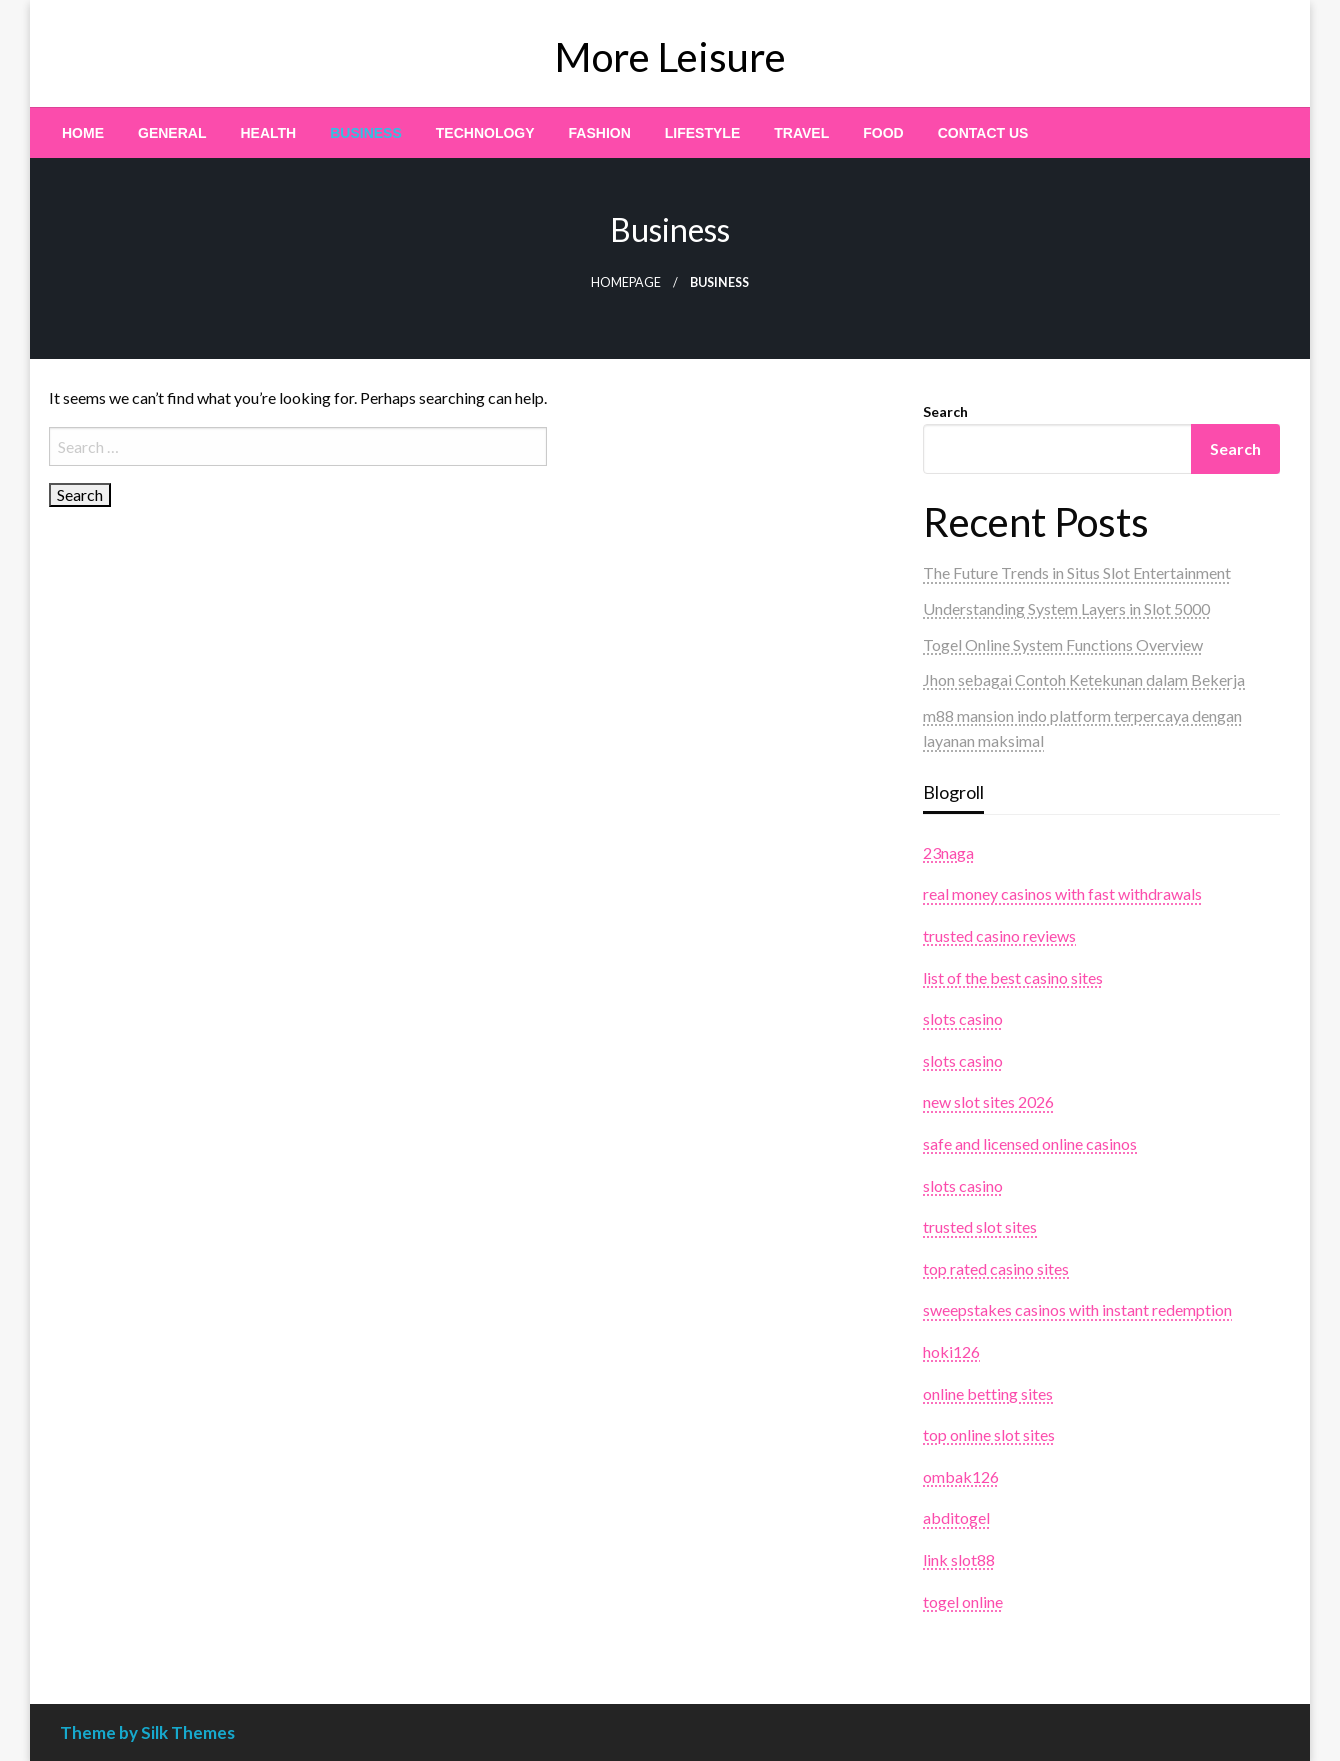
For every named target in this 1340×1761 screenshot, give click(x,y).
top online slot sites (989, 1434)
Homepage (626, 282)
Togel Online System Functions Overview (1063, 644)
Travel (801, 133)
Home (83, 133)
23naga (948, 852)
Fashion (600, 133)
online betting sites (988, 1393)
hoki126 (951, 1351)
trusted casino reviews (999, 935)
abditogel (956, 1517)
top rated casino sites (996, 1268)
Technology (485, 133)
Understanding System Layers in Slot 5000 (1066, 608)
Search (945, 411)
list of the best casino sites (1013, 977)
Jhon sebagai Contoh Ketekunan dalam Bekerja (1084, 679)
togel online (963, 1601)
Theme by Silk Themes (147, 1732)
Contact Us (983, 133)
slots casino (963, 1018)
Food (883, 133)
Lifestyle (702, 133)
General (172, 133)
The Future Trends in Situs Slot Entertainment (1077, 572)
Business (366, 133)
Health (268, 133)
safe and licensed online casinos (1030, 1143)
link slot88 (959, 1559)
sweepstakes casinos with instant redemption (1077, 1309)
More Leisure (670, 57)
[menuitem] (83, 133)
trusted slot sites (980, 1226)
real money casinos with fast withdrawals (1062, 893)
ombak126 (961, 1476)
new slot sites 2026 (988, 1101)
